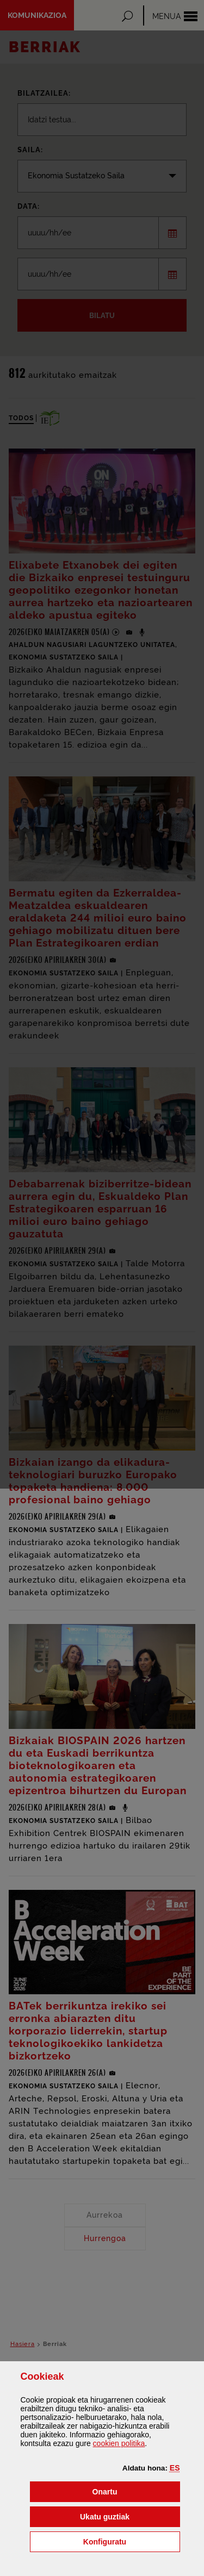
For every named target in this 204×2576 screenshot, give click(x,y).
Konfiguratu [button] (131, 2541)
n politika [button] (119, 2443)
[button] (175, 2467)
